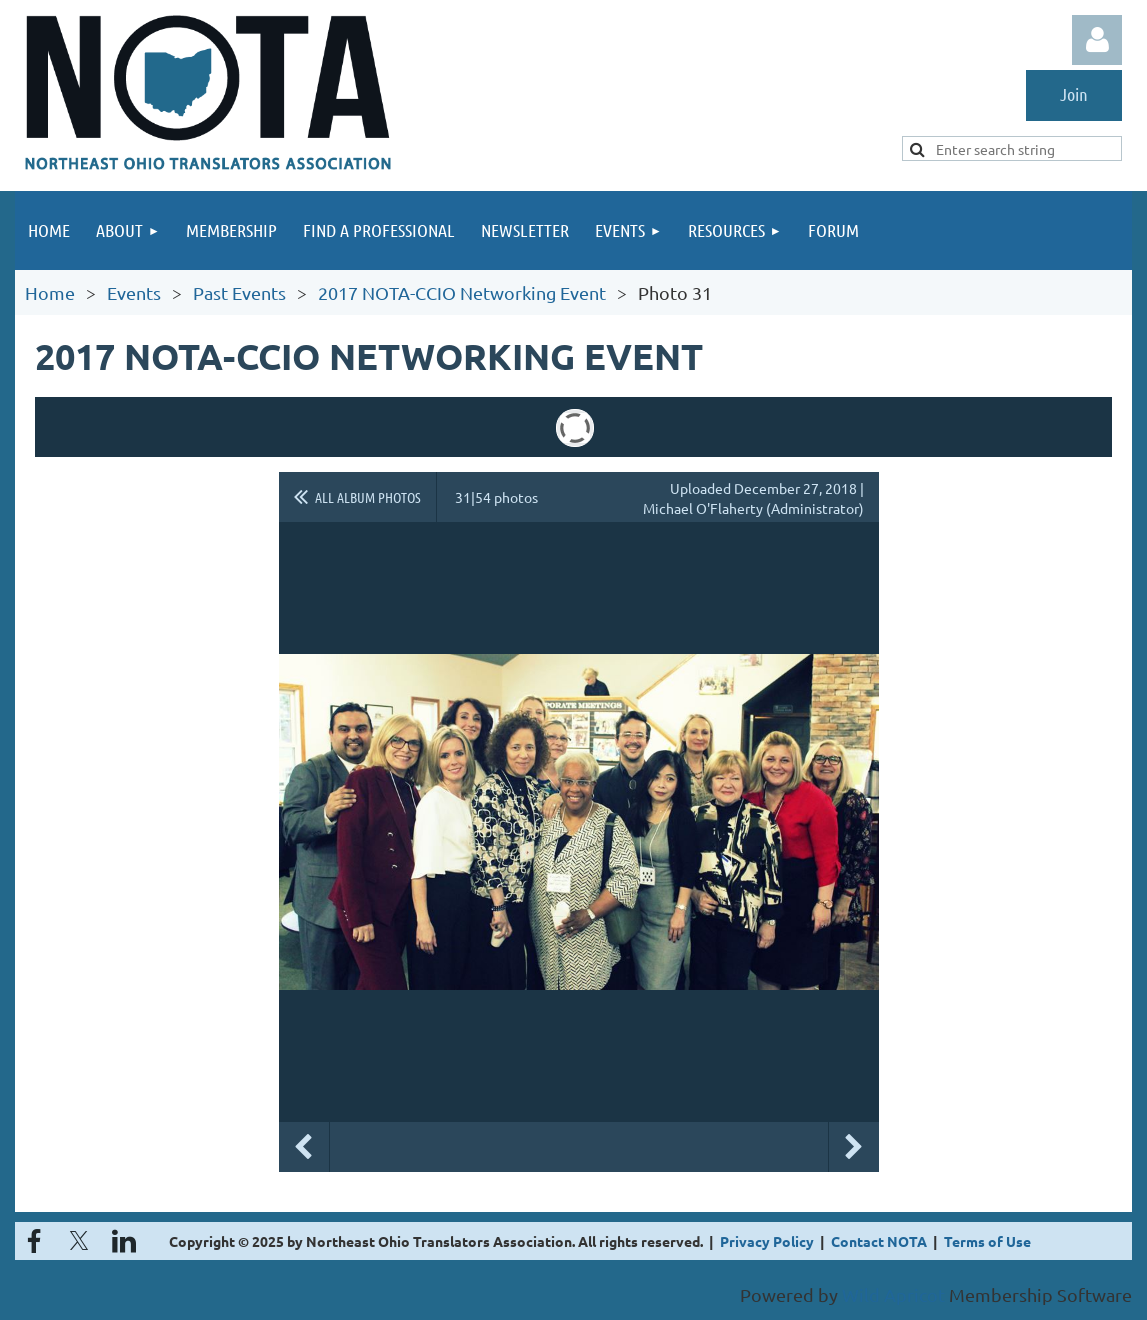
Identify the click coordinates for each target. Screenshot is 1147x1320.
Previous (304, 1147)
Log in (1097, 40)
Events (134, 292)
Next (854, 1147)
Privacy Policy (767, 1241)
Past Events (239, 292)
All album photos (368, 497)
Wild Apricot (893, 1294)
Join (1074, 94)
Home (50, 292)
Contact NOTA (879, 1241)
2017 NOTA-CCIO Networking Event (462, 292)
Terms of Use (987, 1241)
